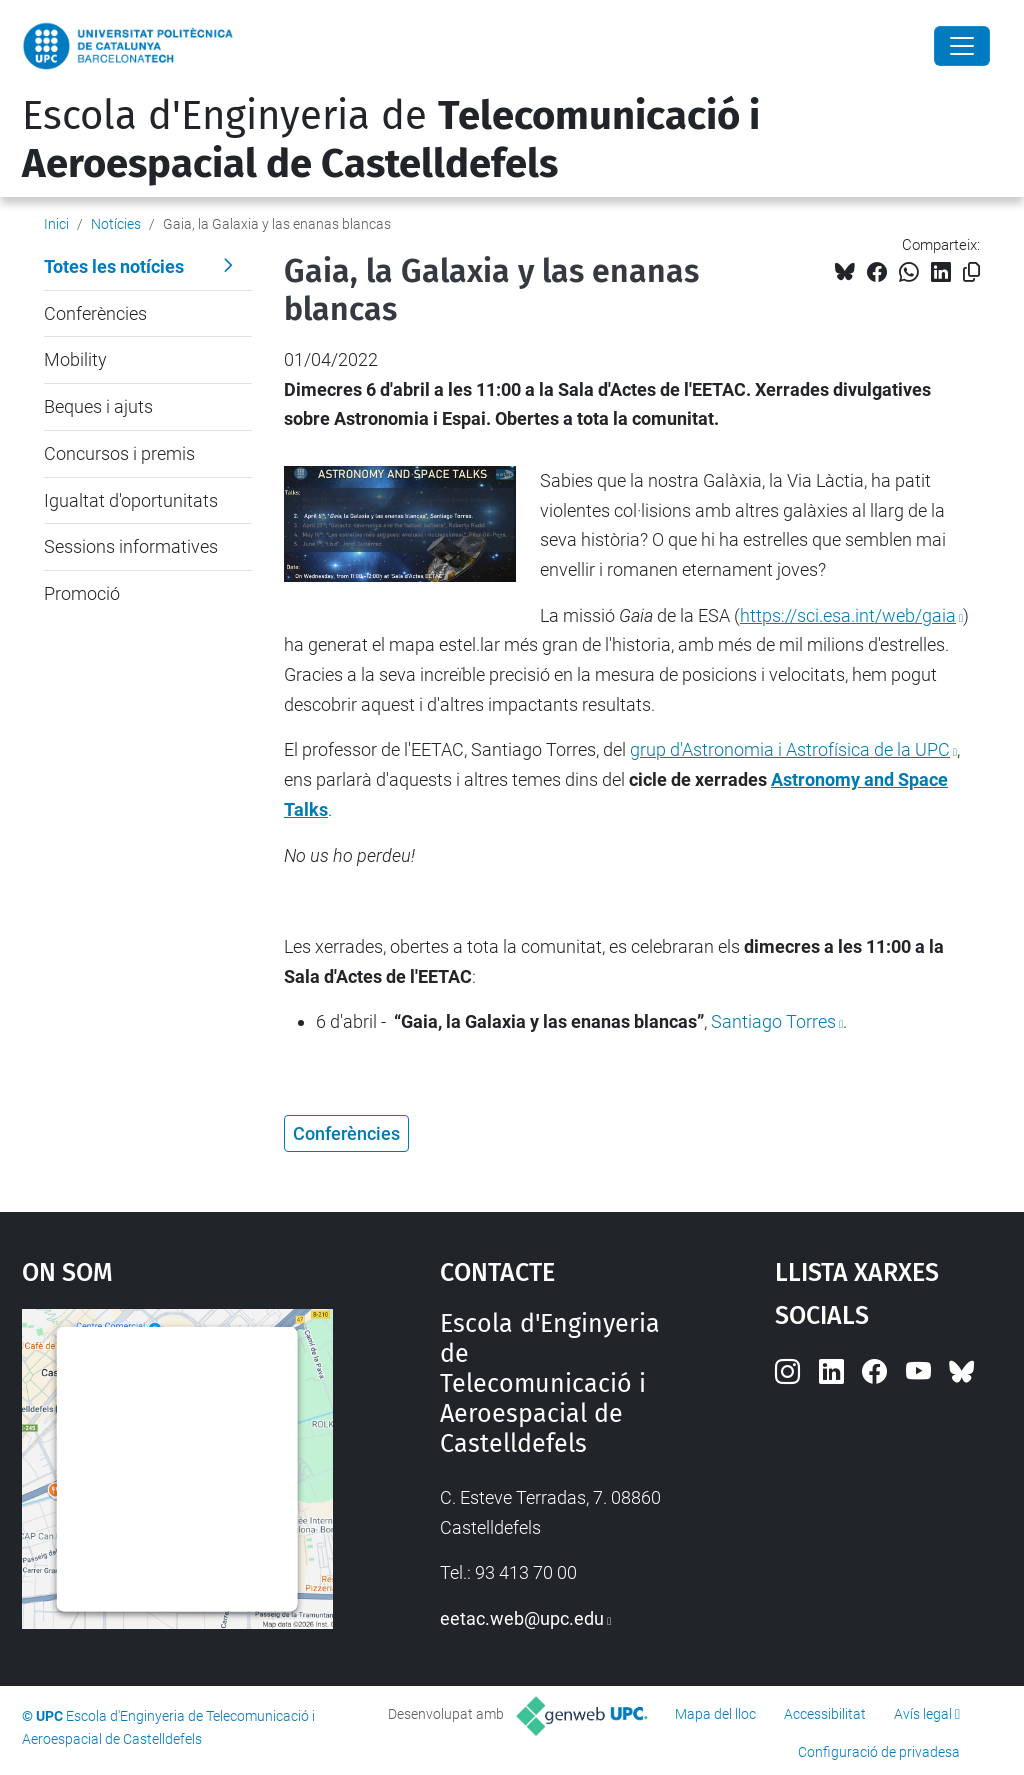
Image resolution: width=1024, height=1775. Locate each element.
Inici (56, 224)
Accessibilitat (825, 1714)
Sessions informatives (131, 546)
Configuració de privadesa (879, 1752)
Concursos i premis (119, 453)
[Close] (962, 46)
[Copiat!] (971, 272)
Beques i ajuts (98, 406)
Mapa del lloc (715, 1714)
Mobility (75, 359)
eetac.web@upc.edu (522, 1618)
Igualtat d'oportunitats (131, 500)
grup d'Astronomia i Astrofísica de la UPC (790, 749)
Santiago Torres (773, 1021)
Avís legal (923, 1714)
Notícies (116, 224)
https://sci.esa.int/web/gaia (848, 615)
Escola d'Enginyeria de (391, 140)
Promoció (82, 593)
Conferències (95, 313)
